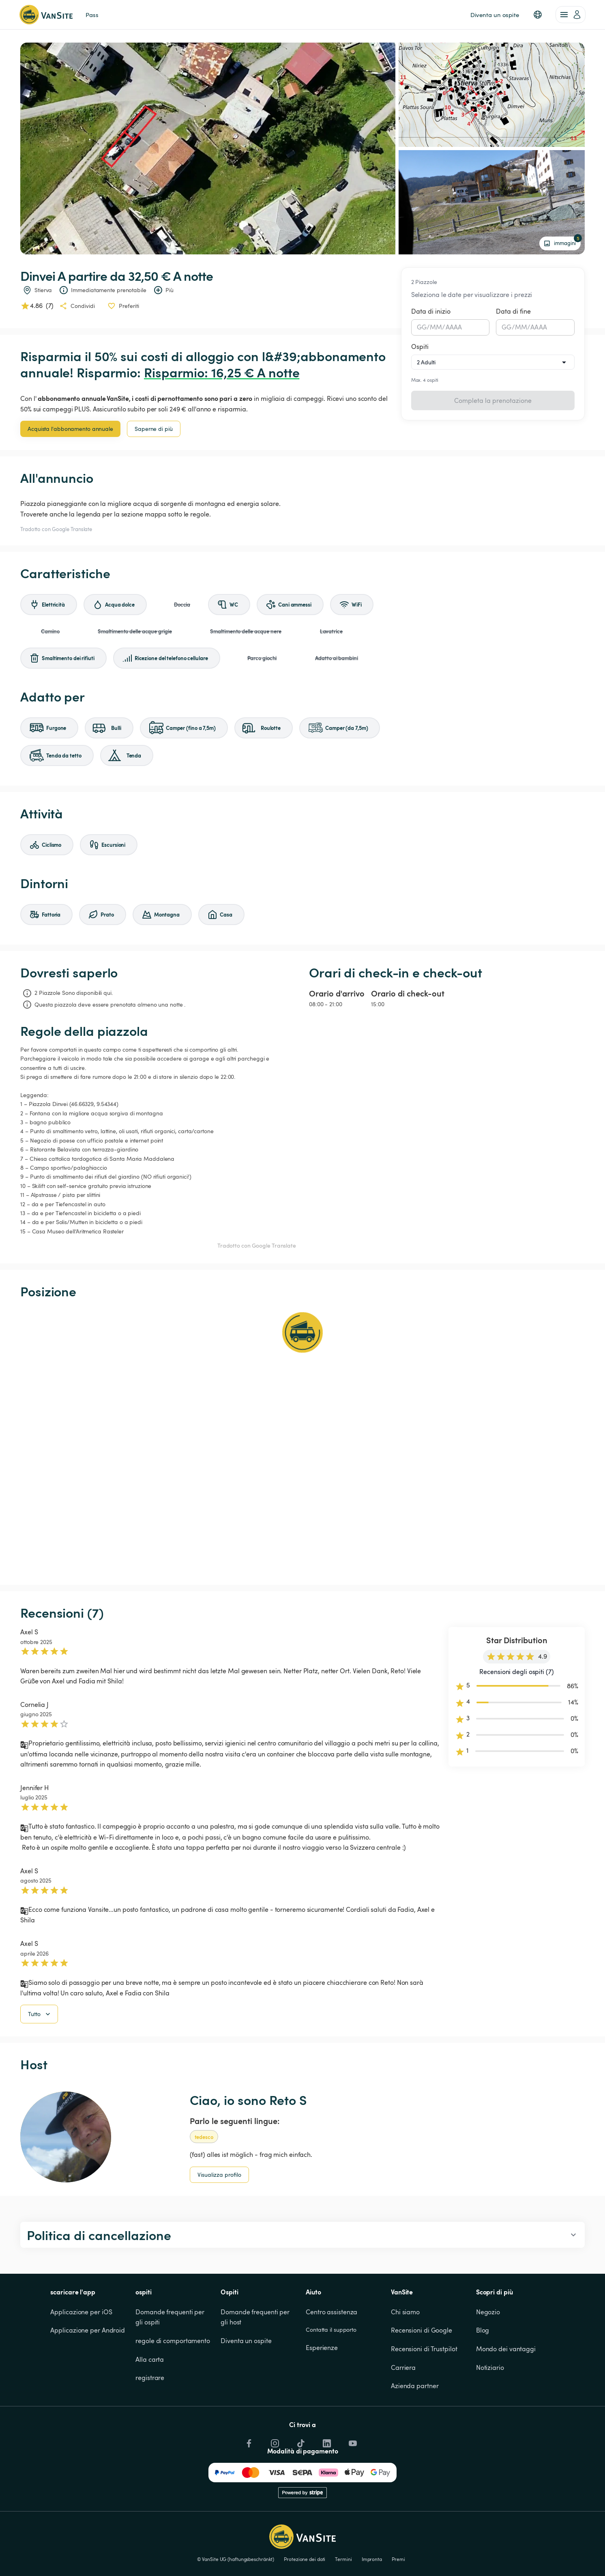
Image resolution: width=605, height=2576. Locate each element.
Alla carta (149, 2400)
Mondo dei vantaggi (506, 2390)
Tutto (40, 2055)
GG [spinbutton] (422, 327)
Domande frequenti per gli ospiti (170, 2358)
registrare (149, 2419)
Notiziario (490, 2408)
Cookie (531, 2525)
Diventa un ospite (246, 2382)
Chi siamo (405, 2353)
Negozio (488, 2353)
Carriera (403, 2408)
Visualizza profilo (219, 2216)
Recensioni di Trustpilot (424, 2390)
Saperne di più (154, 429)
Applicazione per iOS (81, 2353)
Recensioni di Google (421, 2371)
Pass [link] (92, 15)
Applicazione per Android (87, 2371)
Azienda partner (415, 2427)
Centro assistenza (331, 2353)
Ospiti (420, 346)
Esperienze (322, 2388)
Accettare (463, 2554)
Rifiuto (502, 2554)
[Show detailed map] (302, 1442)
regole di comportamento (172, 2382)
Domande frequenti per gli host (256, 2358)
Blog (482, 2371)
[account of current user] (571, 14)
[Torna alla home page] (46, 14)
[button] (538, 14)
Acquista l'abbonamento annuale (70, 429)
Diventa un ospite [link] (494, 15)
